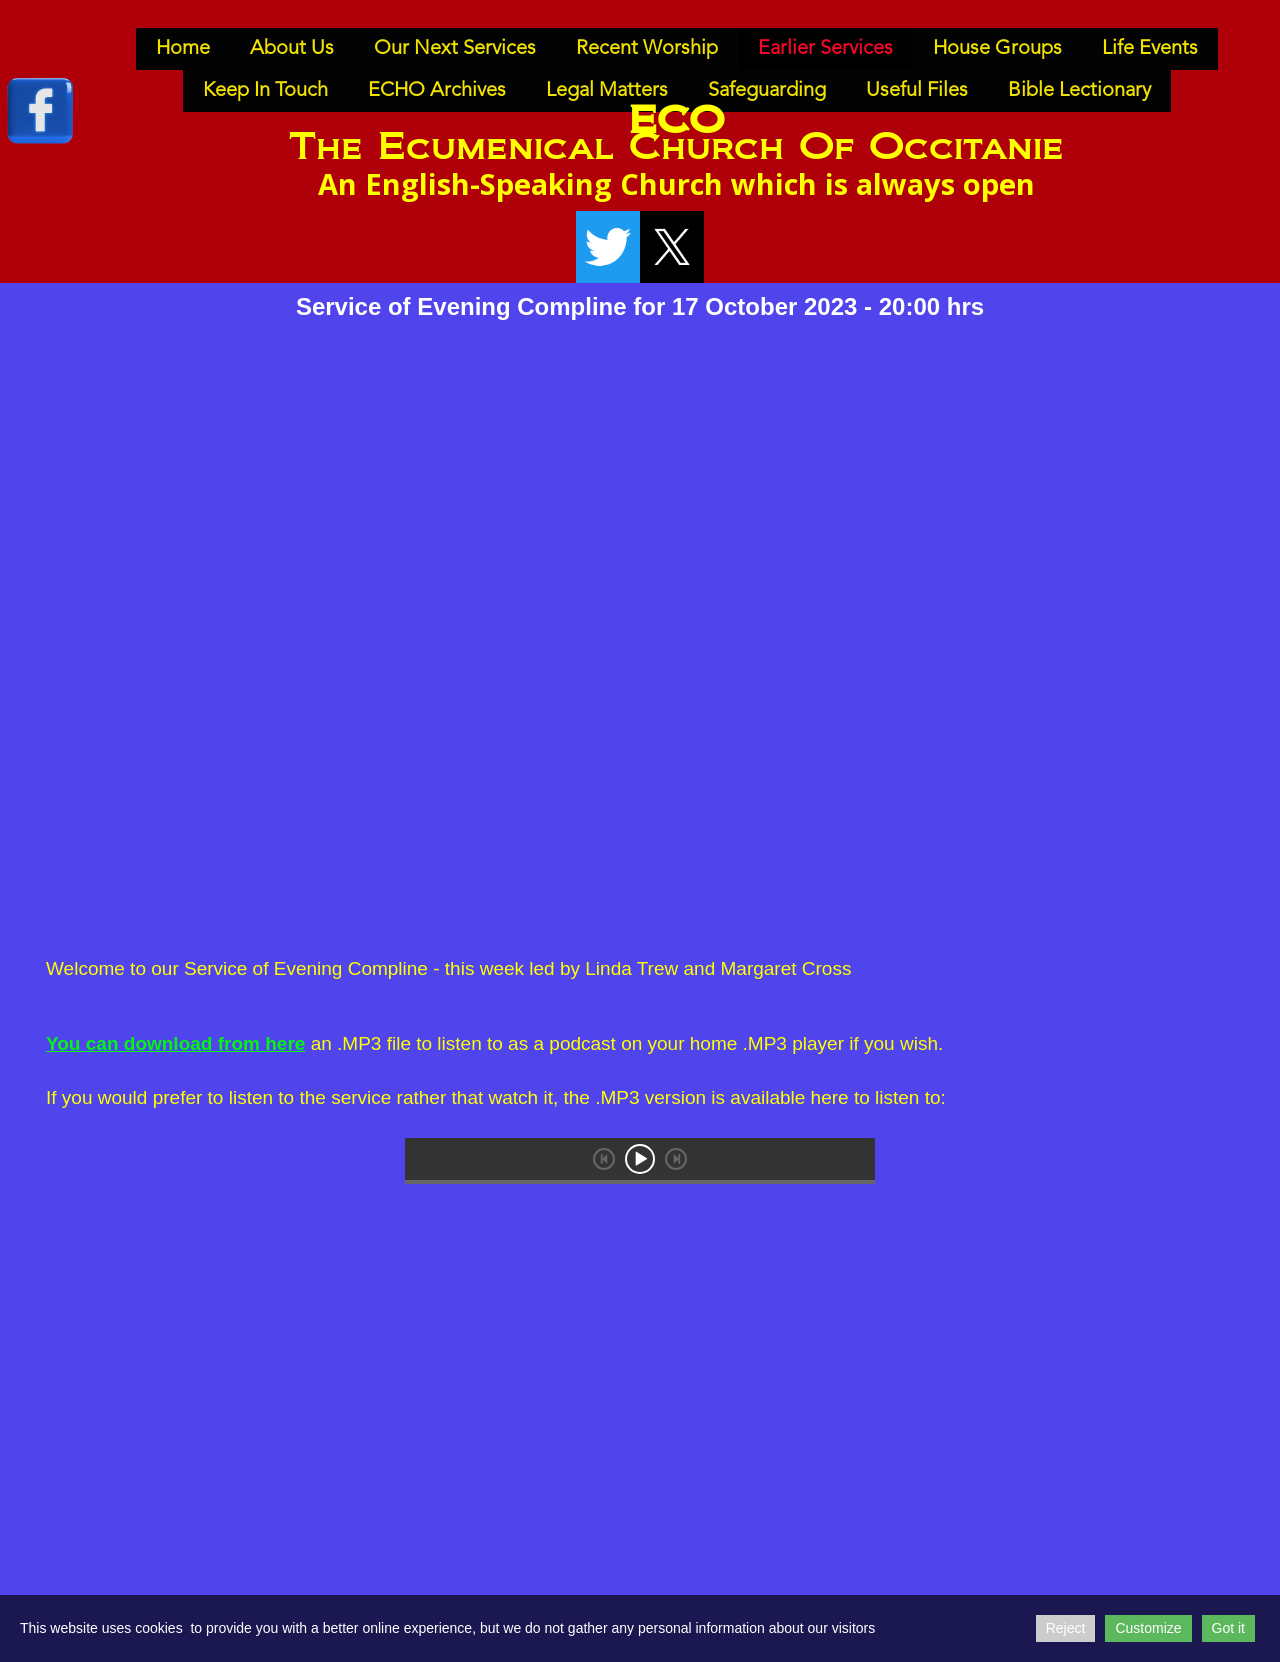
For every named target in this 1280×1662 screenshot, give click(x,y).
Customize (1148, 1628)
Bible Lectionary (1079, 91)
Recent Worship (647, 49)
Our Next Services (455, 49)
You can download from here (175, 1043)
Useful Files (917, 91)
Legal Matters (607, 91)
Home (183, 49)
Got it (1228, 1628)
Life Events (1150, 49)
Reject (1066, 1628)
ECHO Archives (437, 91)
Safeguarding (767, 91)
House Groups (997, 49)
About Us (292, 49)
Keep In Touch (265, 91)
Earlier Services (825, 49)
